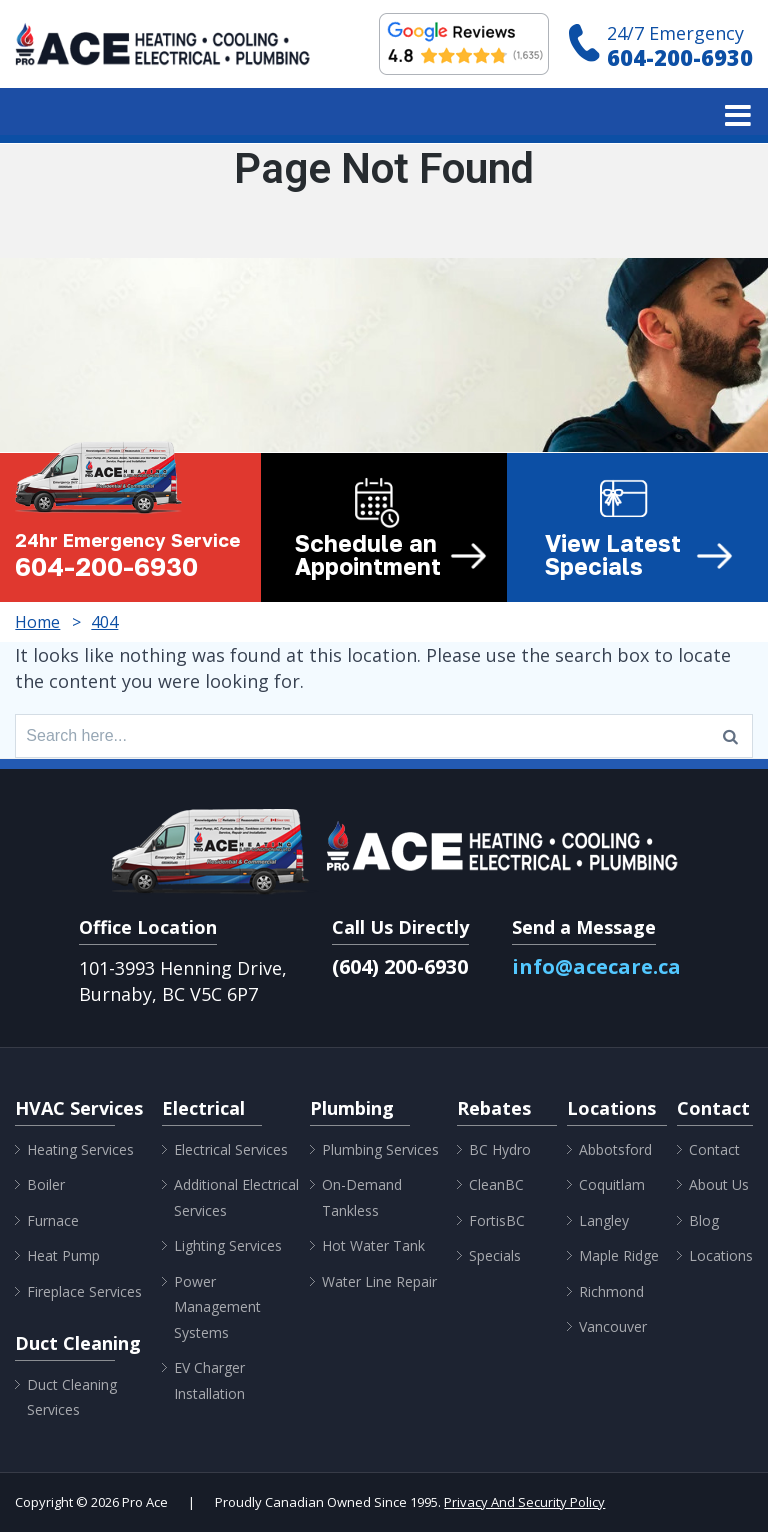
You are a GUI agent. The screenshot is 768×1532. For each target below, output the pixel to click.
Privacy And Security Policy (524, 1502)
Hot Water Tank (373, 1245)
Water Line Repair (379, 1281)
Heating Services (80, 1149)
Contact (714, 1149)
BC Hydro (500, 1149)
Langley (604, 1220)
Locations (721, 1255)
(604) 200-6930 (400, 966)
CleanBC (496, 1184)
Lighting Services (228, 1245)
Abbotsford (615, 1149)
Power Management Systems (217, 1307)
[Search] (730, 736)
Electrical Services (231, 1149)
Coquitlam (612, 1184)
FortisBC (497, 1220)
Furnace (53, 1220)
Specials (495, 1255)
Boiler (46, 1184)
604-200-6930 (680, 57)
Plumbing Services (380, 1149)
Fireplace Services (84, 1291)
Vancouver (613, 1326)
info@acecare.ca (596, 966)
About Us (719, 1184)
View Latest (639, 555)
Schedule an (391, 555)
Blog (704, 1220)
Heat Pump (63, 1255)
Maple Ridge (619, 1255)
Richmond (611, 1291)
